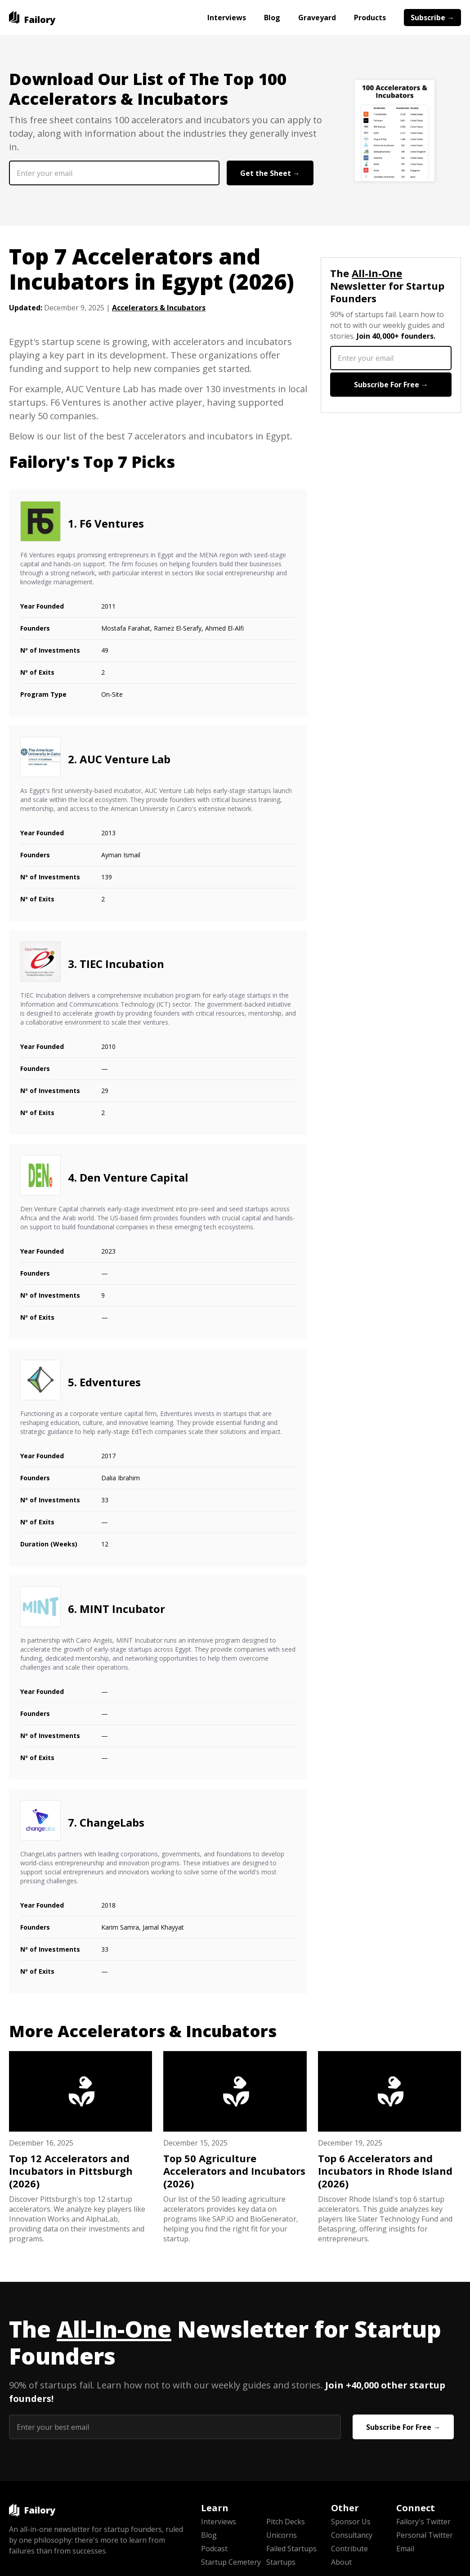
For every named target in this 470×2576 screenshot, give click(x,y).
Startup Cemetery (231, 2562)
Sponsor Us (351, 2521)
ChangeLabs (112, 1822)
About (341, 2562)
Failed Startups (291, 2548)
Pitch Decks (285, 2521)
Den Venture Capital (134, 1177)
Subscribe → (432, 17)
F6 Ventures (112, 523)
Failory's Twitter (423, 2521)
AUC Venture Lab (125, 759)
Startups (280, 2562)
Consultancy (351, 2535)
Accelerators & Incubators (159, 307)
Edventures (110, 1382)
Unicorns (281, 2535)
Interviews (226, 17)
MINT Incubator (122, 1608)
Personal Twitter (424, 2535)
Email (405, 2548)
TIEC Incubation (122, 963)
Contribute (349, 2548)
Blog (272, 17)
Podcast (214, 2548)
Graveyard (317, 17)
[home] (32, 17)
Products (370, 17)
